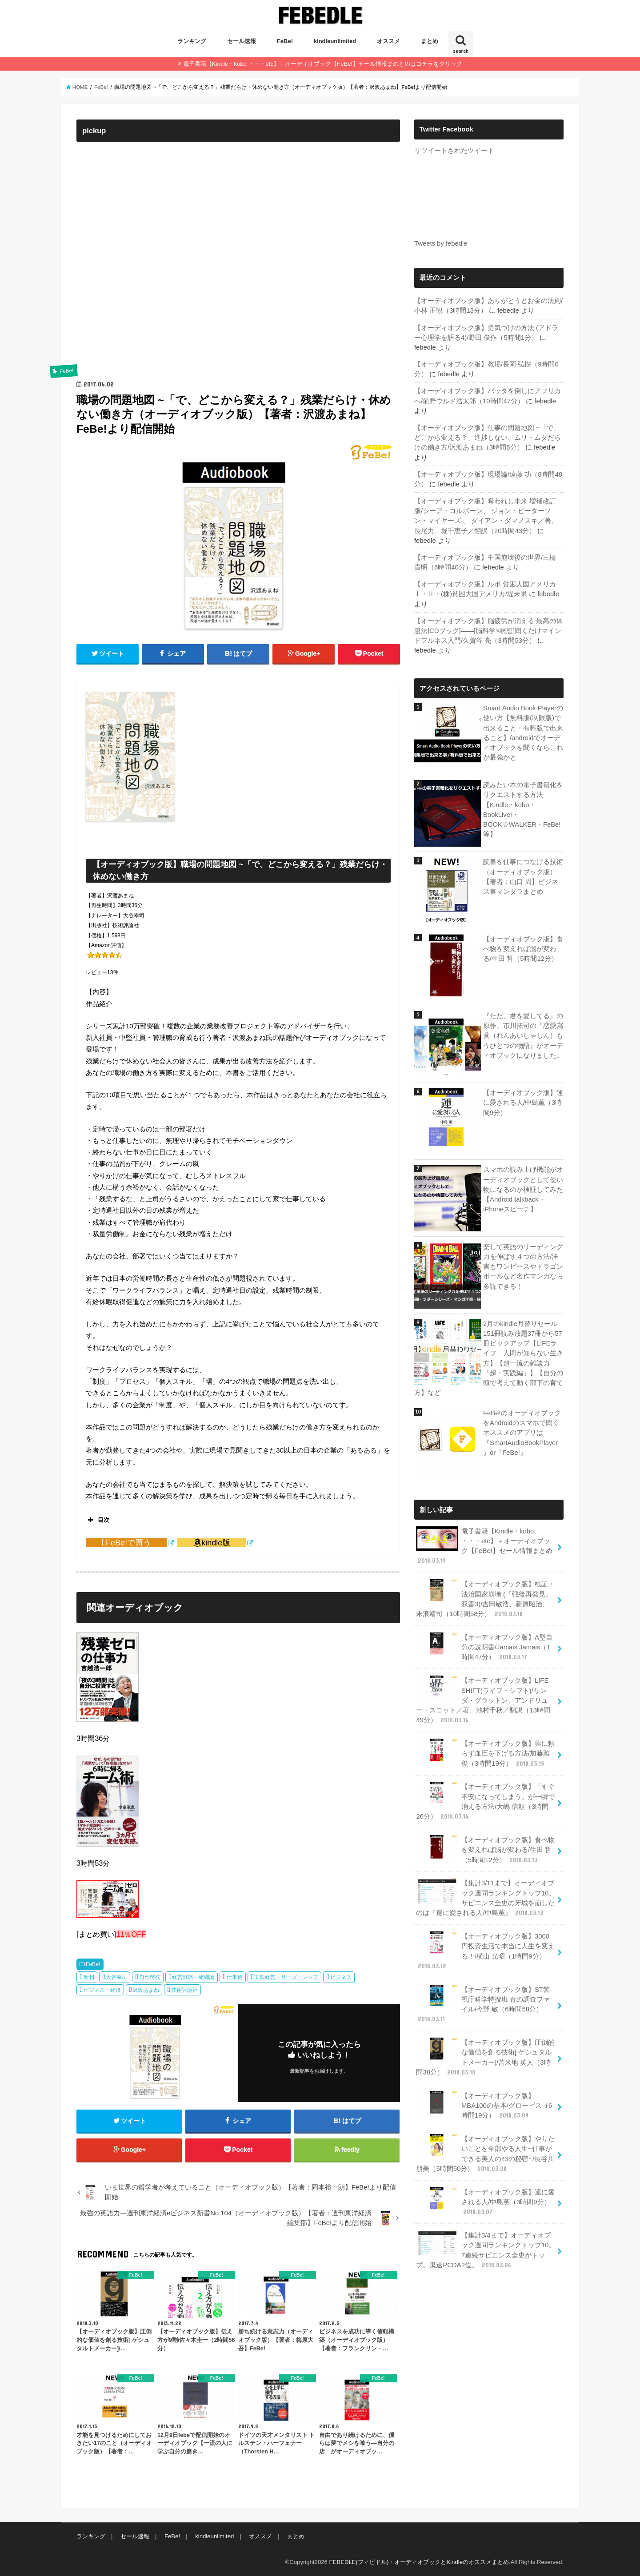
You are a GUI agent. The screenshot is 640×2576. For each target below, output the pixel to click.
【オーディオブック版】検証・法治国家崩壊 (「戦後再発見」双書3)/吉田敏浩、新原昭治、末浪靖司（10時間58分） (485, 1598)
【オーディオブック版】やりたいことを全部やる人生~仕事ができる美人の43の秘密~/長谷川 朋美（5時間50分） (485, 2153)
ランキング (191, 41)
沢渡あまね (145, 1990)
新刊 (89, 1977)
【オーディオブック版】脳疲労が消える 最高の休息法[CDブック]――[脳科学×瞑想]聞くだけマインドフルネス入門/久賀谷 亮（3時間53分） (488, 630)
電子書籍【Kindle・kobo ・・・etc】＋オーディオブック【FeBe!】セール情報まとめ (484, 1545)
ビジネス (341, 1977)
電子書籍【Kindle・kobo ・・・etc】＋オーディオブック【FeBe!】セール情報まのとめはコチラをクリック (323, 63)
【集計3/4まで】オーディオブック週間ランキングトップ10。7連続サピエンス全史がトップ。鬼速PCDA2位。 (485, 2249)
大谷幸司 (116, 1977)
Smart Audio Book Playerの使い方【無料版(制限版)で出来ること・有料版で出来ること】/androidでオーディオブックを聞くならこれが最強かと (523, 733)
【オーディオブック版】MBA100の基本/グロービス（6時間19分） (484, 2105)
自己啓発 (149, 1977)
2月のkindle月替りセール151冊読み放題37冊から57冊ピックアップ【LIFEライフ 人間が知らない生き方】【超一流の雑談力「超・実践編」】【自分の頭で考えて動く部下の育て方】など (488, 1358)
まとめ (429, 41)
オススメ (388, 41)
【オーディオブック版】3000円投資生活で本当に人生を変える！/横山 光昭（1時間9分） (485, 1951)
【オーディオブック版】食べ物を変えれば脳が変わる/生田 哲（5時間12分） (523, 949)
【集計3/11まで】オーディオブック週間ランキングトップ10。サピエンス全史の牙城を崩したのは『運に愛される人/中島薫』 (485, 1897)
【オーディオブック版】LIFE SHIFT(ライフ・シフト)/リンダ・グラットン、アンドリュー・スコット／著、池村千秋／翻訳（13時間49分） (483, 1700)
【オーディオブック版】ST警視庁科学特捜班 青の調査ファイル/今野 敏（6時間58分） (483, 2004)
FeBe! (285, 41)
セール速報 (241, 41)
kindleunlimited (335, 41)
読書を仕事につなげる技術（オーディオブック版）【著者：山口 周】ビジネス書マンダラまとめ (523, 876)
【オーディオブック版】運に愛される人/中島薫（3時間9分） (523, 1102)
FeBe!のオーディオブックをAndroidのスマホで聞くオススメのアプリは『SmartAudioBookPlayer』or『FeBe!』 (522, 1432)
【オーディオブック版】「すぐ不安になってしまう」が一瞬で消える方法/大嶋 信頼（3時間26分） (485, 1801)
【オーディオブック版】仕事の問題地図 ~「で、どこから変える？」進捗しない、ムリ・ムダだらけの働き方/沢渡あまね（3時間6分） (487, 437)
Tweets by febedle (441, 243)
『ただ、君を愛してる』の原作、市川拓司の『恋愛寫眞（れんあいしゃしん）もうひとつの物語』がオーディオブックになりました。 (523, 1035)
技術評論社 (184, 1990)
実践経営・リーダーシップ (286, 1977)
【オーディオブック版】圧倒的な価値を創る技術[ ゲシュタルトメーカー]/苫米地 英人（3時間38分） (485, 2057)
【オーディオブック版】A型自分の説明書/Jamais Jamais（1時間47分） (484, 1646)
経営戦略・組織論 (193, 1977)
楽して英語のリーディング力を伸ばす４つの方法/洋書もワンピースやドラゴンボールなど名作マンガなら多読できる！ (523, 1266)
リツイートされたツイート (454, 150)
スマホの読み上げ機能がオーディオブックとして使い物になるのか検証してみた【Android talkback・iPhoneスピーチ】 (523, 1189)
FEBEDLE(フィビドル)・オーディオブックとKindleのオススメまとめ (419, 2562)
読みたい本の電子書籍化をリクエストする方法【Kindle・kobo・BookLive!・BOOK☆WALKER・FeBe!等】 (523, 809)
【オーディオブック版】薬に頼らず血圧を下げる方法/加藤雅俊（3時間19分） (485, 1753)
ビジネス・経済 (102, 1990)
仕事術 (235, 1977)
